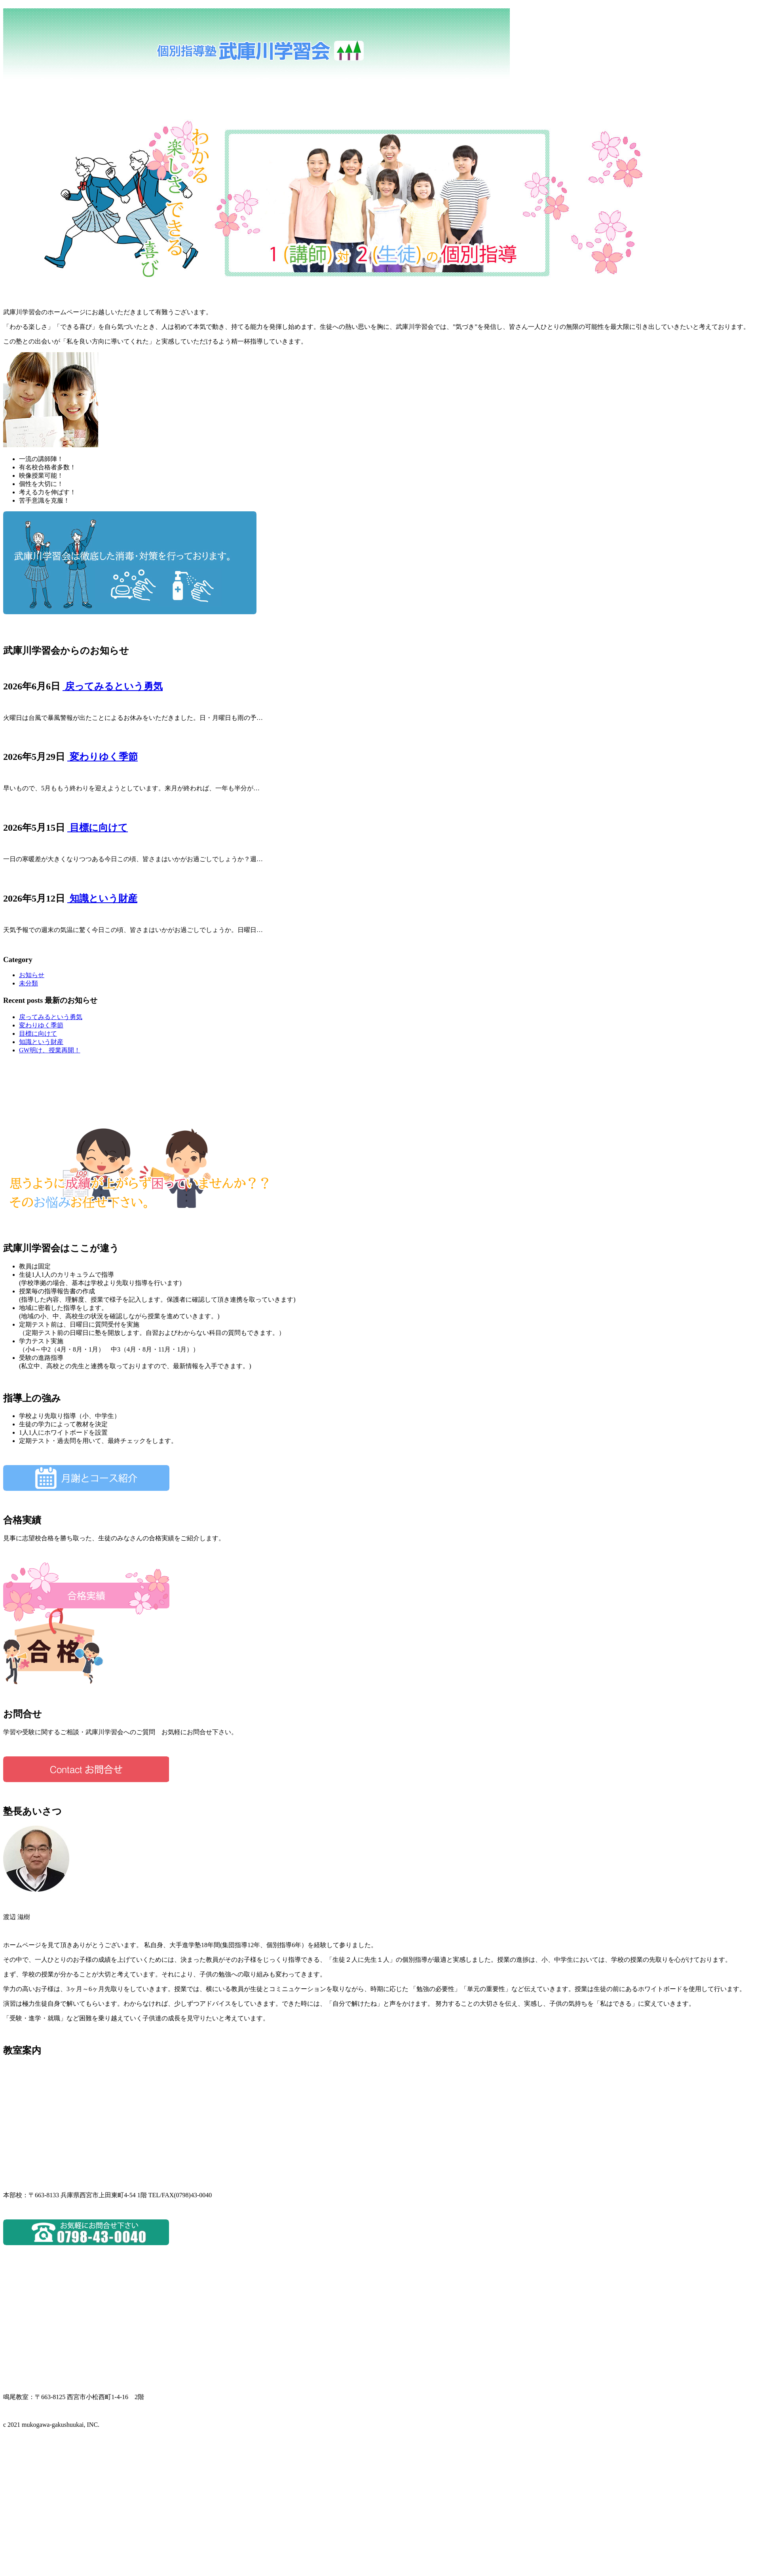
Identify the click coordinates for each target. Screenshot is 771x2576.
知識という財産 (102, 898)
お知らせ (31, 975)
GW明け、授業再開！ (49, 1050)
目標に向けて (97, 827)
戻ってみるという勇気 (113, 686)
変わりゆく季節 (102, 757)
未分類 (28, 983)
